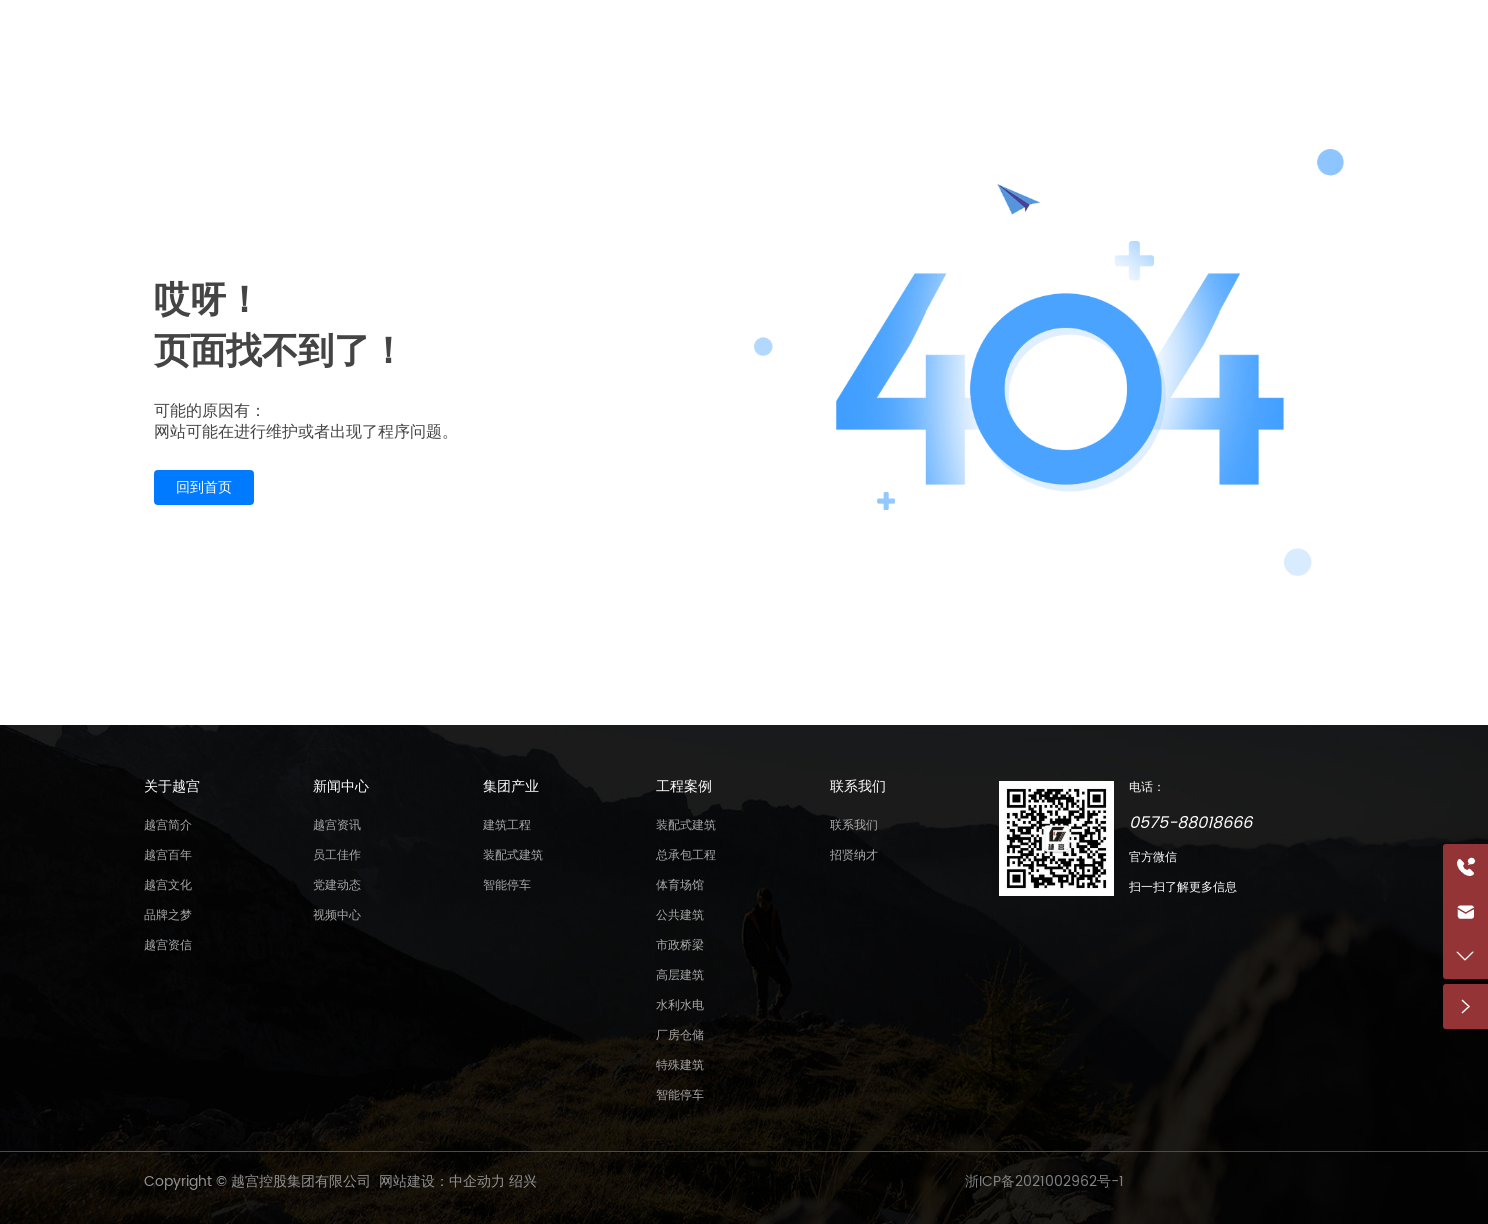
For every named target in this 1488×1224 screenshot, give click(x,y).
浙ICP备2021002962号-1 (1044, 1181)
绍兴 (523, 1181)
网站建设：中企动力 (442, 1181)
